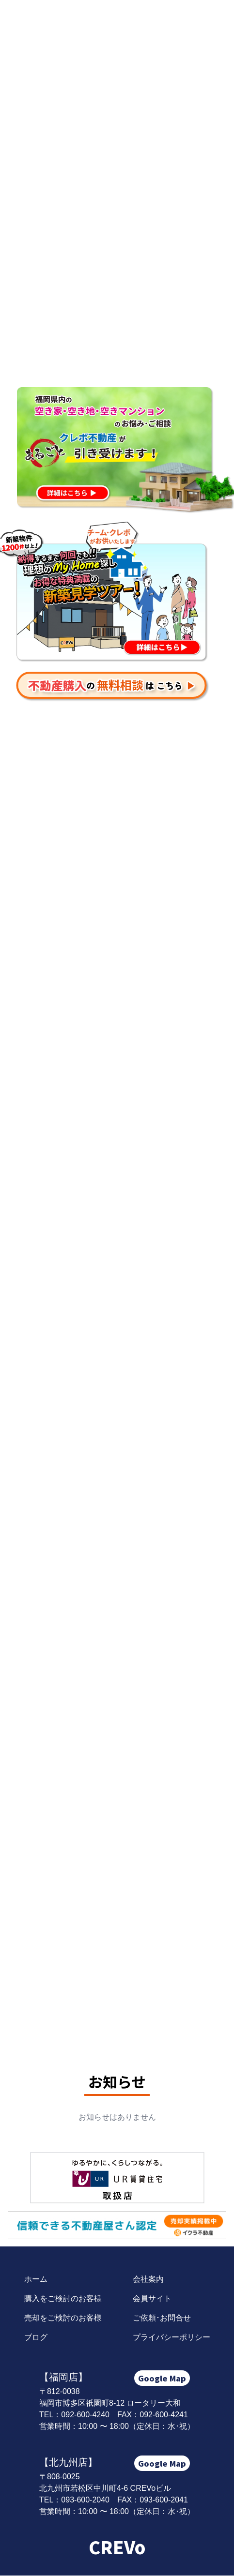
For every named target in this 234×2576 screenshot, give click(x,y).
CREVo (117, 2546)
